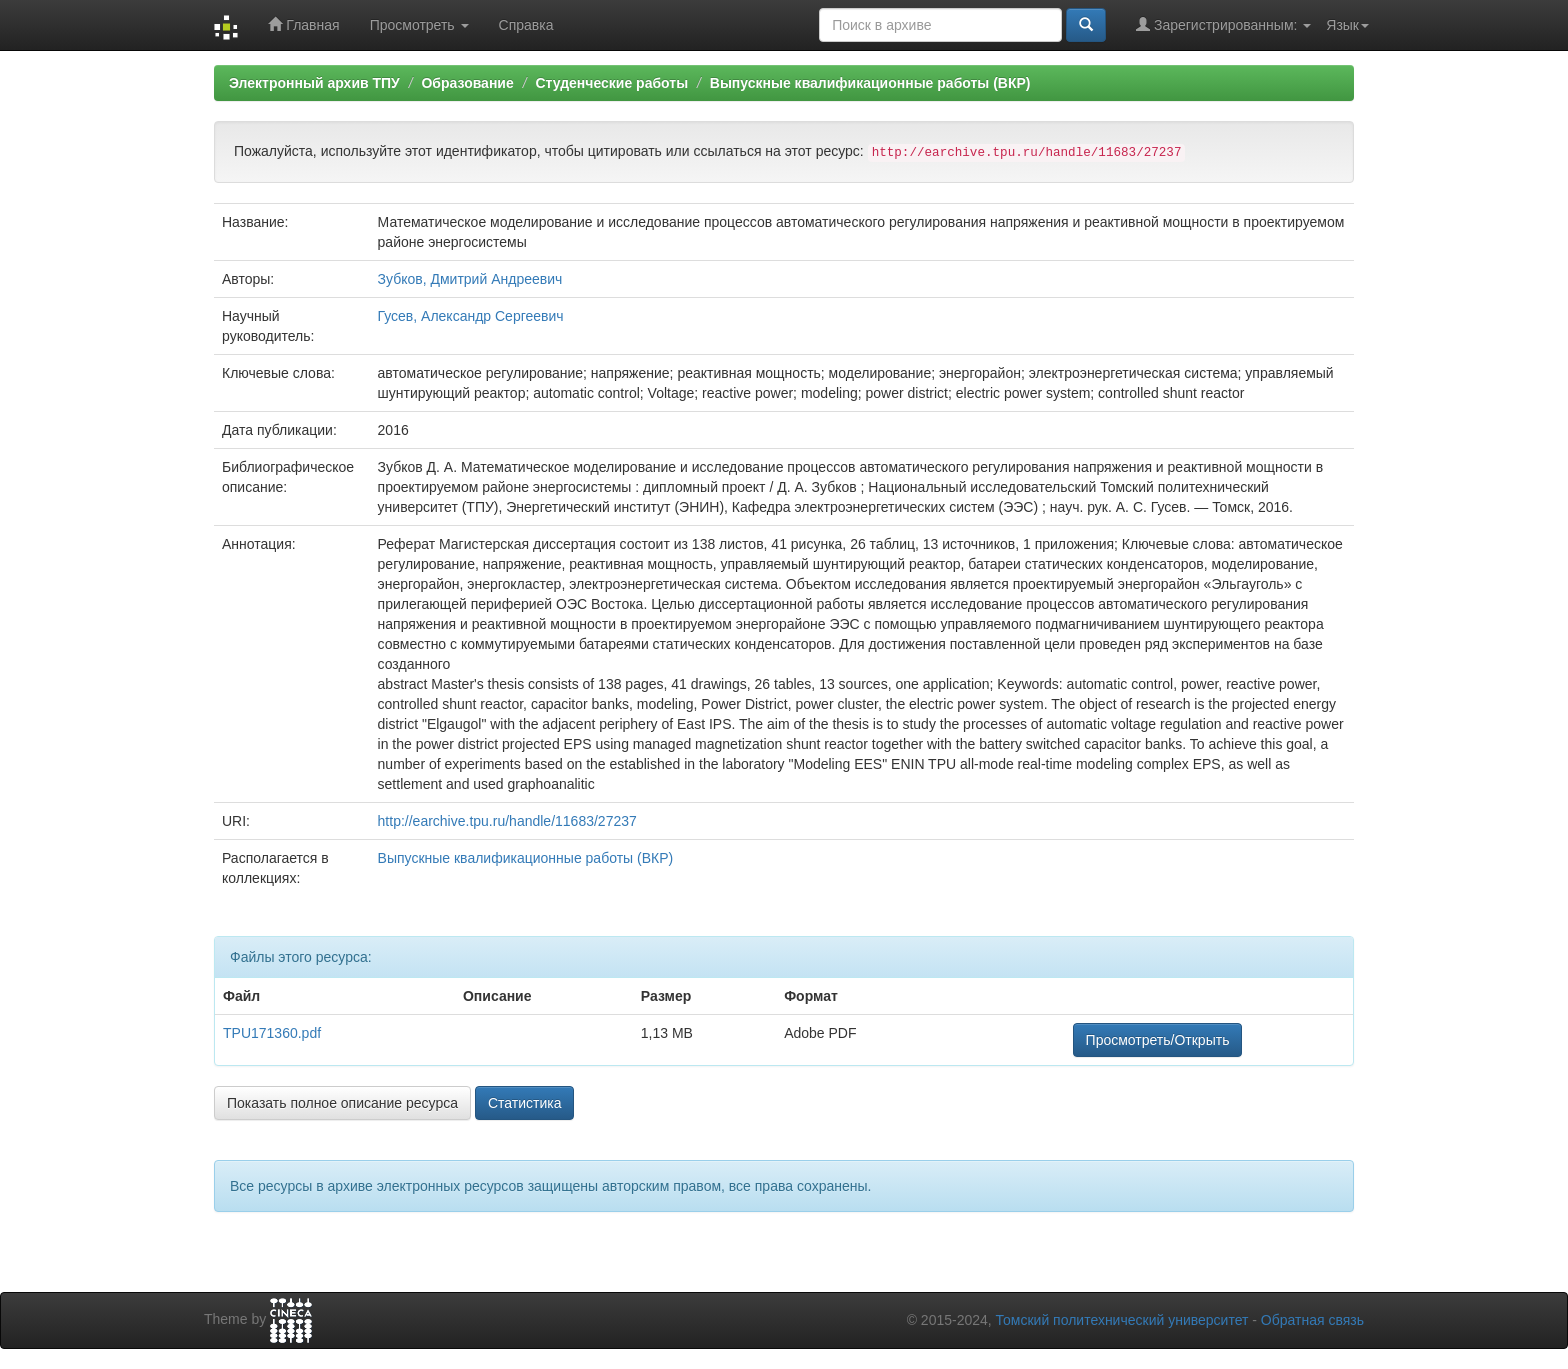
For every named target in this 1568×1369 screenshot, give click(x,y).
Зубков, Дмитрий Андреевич (470, 279)
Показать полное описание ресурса (342, 1103)
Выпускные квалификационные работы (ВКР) (870, 83)
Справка (526, 25)
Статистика (525, 1103)
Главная (303, 24)
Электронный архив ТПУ (314, 83)
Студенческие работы (611, 83)
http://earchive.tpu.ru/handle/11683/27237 (507, 821)
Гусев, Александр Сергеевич (471, 316)
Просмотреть (419, 25)
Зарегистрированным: (1223, 24)
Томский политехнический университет (1122, 1320)
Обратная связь (1312, 1320)
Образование (467, 83)
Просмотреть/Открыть (1158, 1040)
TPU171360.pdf (272, 1033)
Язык (1347, 25)
